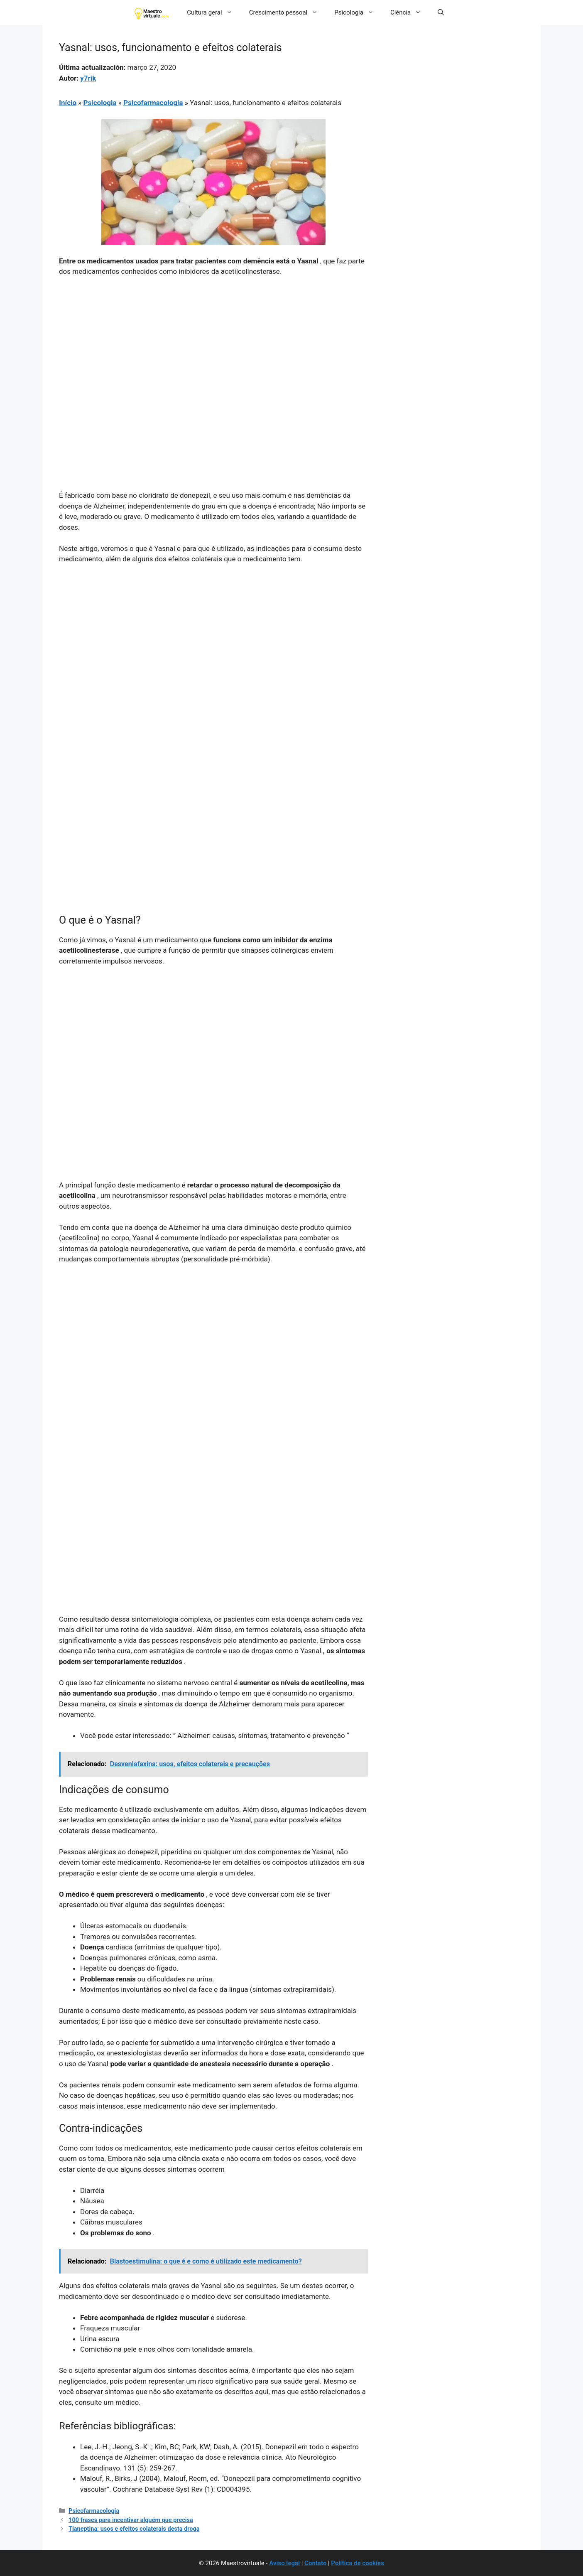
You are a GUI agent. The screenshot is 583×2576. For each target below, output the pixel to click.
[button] (440, 12)
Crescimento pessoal (287, 12)
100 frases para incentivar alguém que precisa (131, 2520)
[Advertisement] (213, 346)
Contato (315, 2563)
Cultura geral (214, 12)
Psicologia (358, 12)
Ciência (409, 12)
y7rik (88, 78)
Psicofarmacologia (153, 102)
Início (67, 102)
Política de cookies (357, 2563)
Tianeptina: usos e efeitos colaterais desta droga (134, 2528)
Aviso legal (284, 2563)
